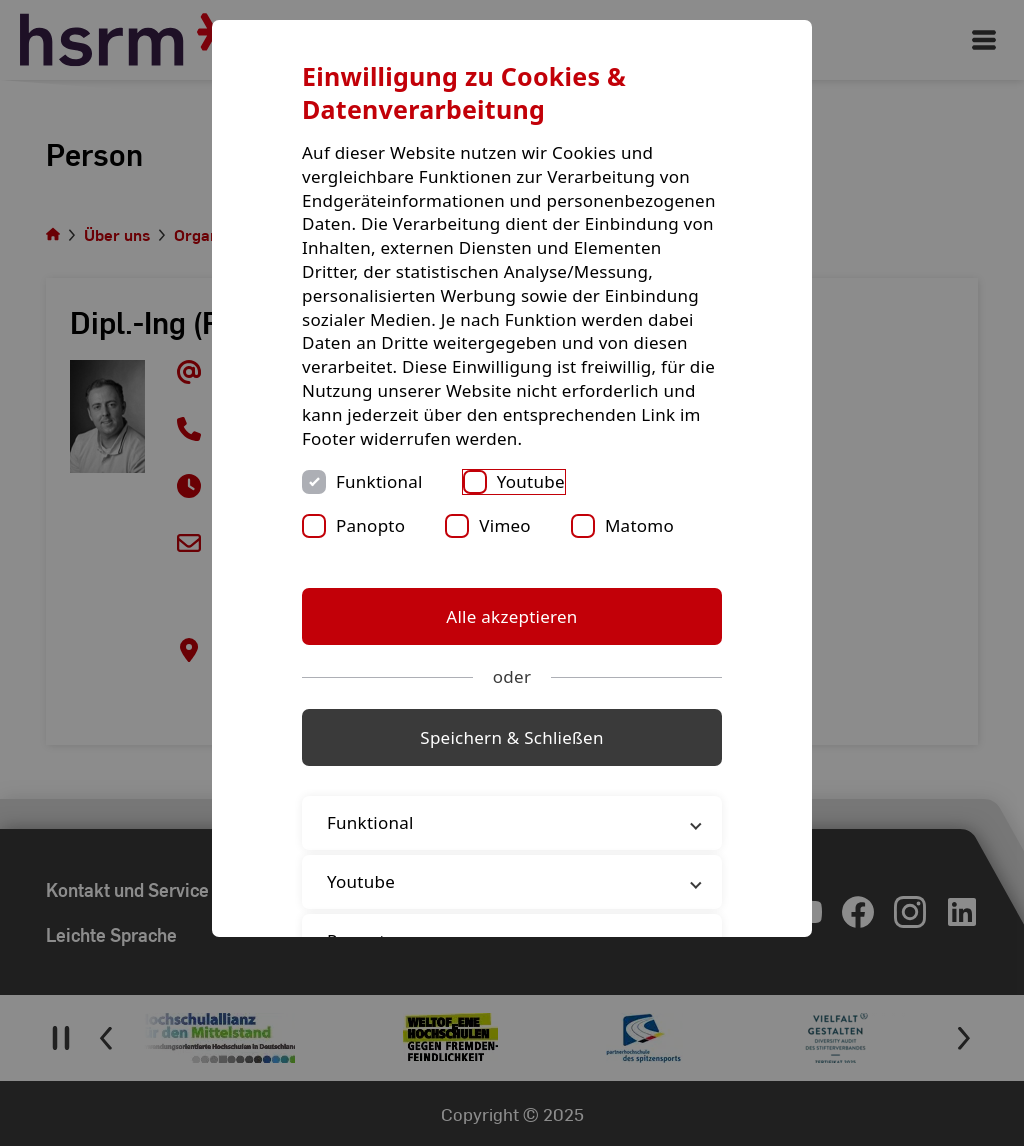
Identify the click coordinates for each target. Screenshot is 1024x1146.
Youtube (531, 481)
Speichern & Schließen (511, 737)
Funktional (379, 481)
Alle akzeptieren (511, 616)
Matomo (639, 525)
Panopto (370, 525)
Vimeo (505, 525)
